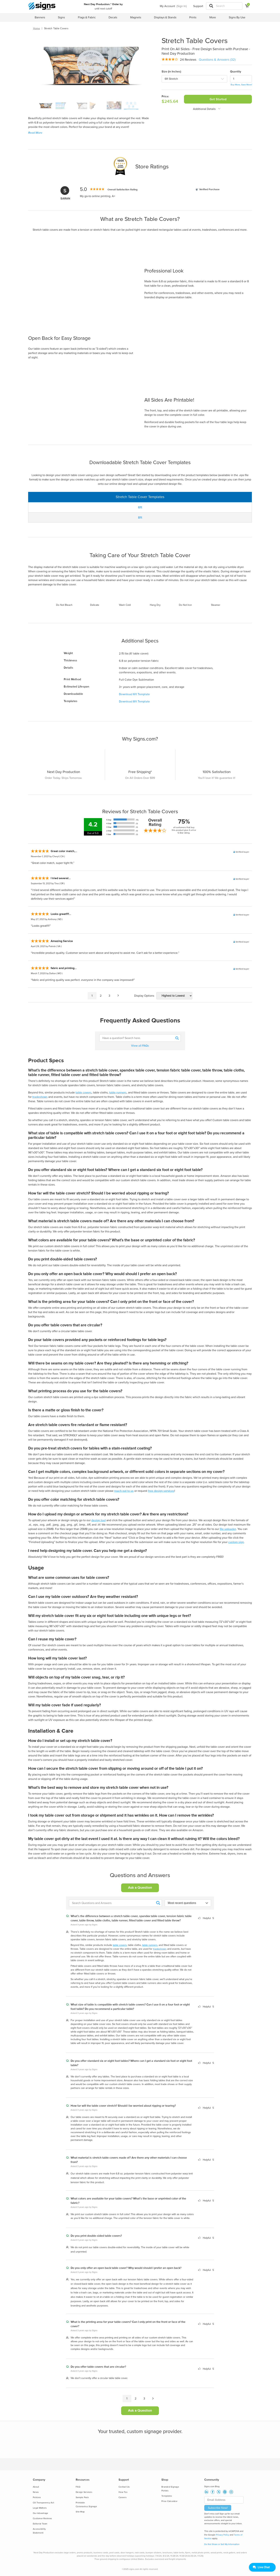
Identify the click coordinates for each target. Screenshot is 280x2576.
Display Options (144, 996)
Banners (40, 17)
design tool (98, 1520)
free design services (161, 1491)
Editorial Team (40, 2523)
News (36, 2492)
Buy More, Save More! (241, 84)
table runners (118, 1092)
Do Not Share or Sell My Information (222, 2544)
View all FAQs (140, 1045)
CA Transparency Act (43, 2502)
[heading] (140, 219)
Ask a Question (140, 1888)
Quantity (235, 71)
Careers (123, 2497)
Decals (113, 17)
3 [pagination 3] (109, 996)
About (36, 2487)
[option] (91, 66)
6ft (140, 507)
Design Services (84, 2492)
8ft (140, 517)
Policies (37, 2497)
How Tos (123, 2492)
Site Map (80, 2511)
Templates (166, 2496)
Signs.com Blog (212, 2486)
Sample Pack (82, 2497)
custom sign (236, 1542)
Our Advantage (40, 2513)
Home (36, 28)
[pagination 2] (118, 995)
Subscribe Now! (218, 2508)
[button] (211, 6)
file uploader (228, 1529)
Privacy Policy (222, 2534)
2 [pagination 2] (101, 996)
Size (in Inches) (171, 71)
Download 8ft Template (134, 701)
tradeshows (40, 1097)
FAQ (78, 2487)
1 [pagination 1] (126, 2398)
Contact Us (124, 2487)
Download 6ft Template (134, 694)
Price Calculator (169, 2501)
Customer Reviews (42, 2518)
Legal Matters (40, 2508)
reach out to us (124, 1491)
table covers (84, 1092)
